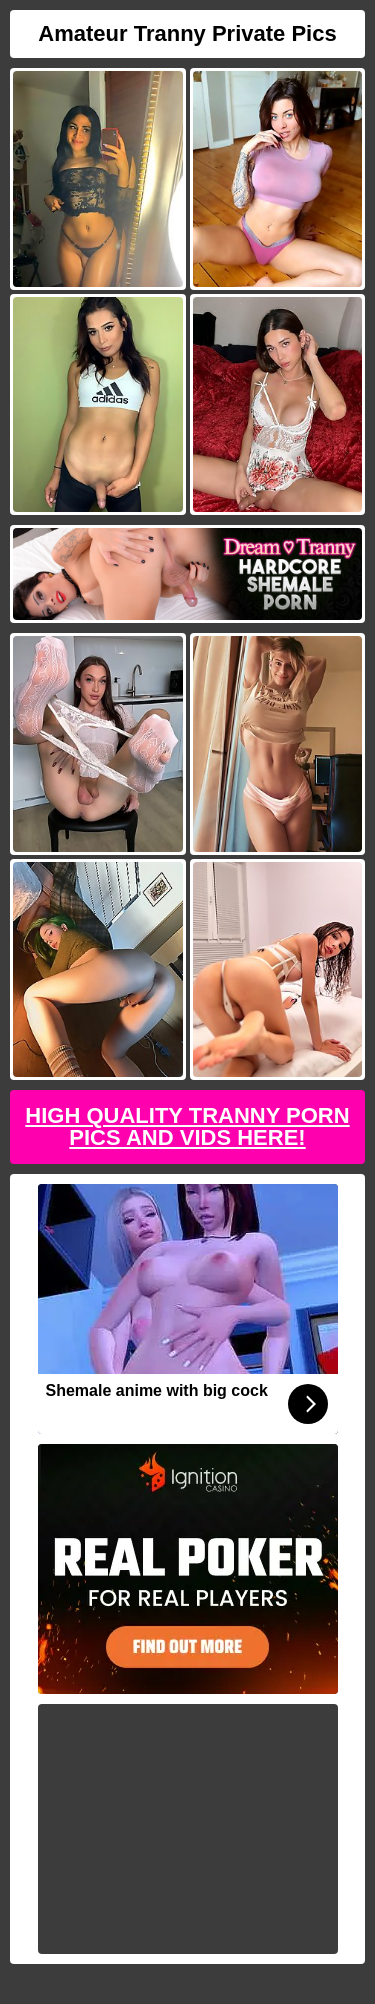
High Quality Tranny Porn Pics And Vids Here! (187, 1126)
